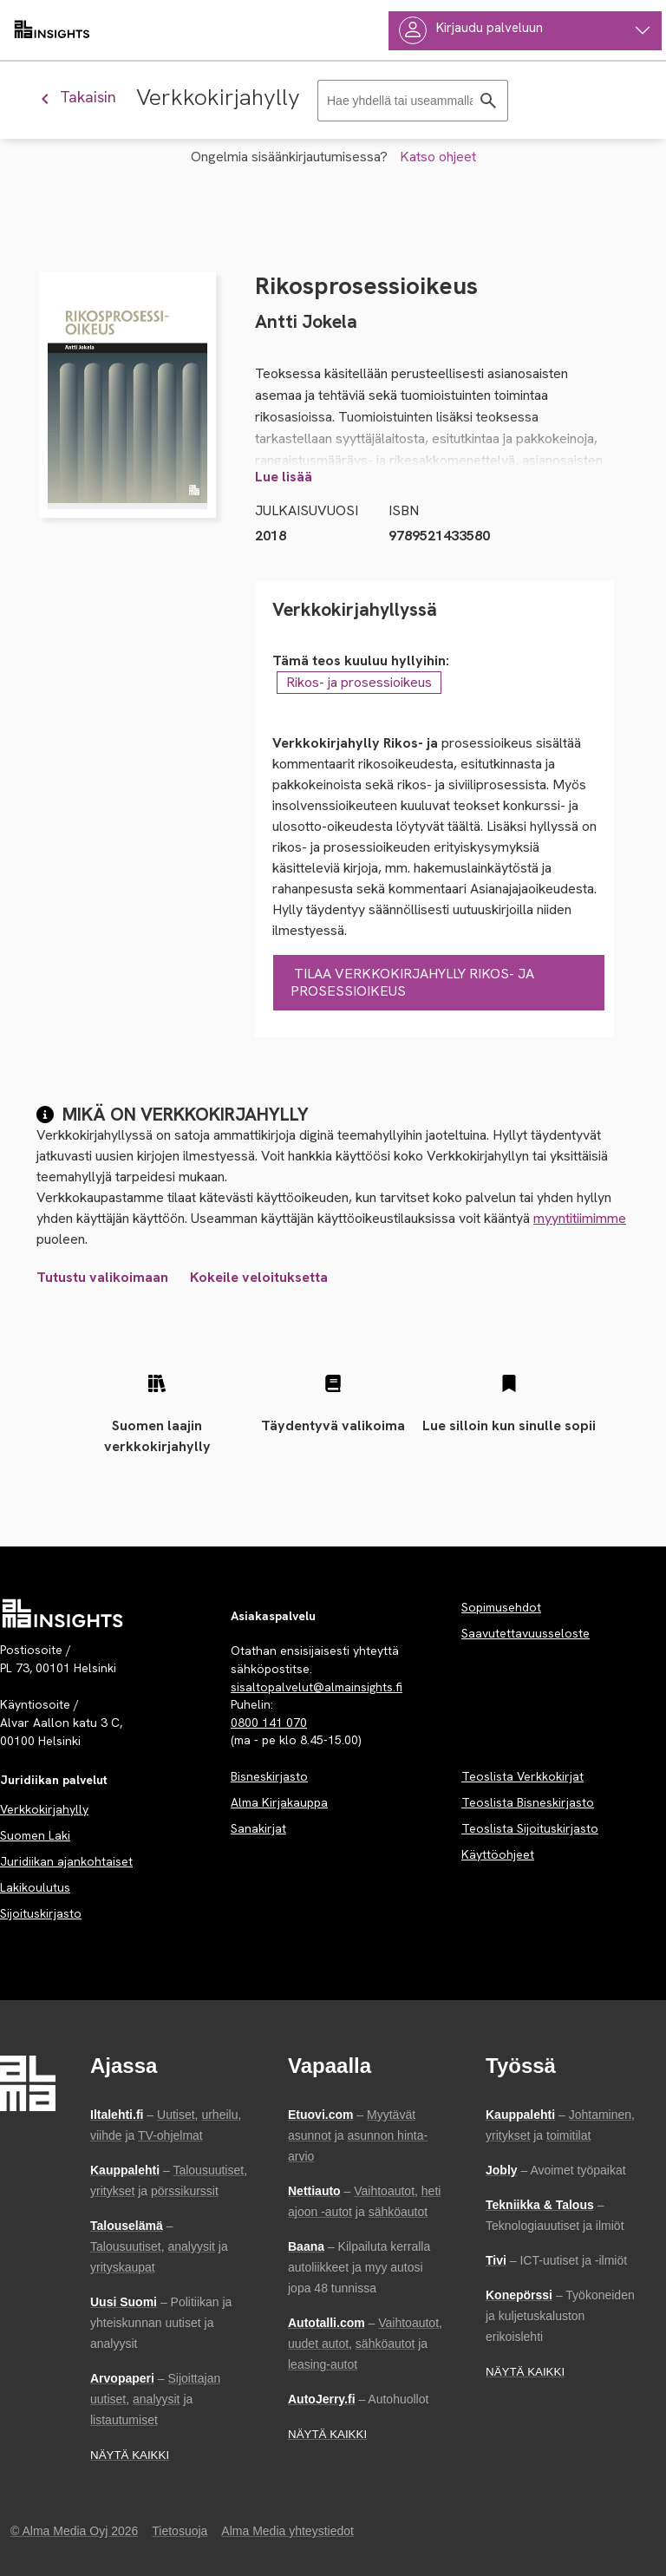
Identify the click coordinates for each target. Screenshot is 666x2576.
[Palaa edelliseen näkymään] (85, 97)
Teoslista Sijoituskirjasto (529, 1828)
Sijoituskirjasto (41, 1913)
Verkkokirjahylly (44, 1809)
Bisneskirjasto (269, 1776)
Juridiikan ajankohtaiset (66, 1861)
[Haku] (412, 100)
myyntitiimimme (579, 1218)
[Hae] (488, 100)
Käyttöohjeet (497, 1854)
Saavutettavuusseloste (525, 1633)
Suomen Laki (35, 1835)
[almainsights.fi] (52, 30)
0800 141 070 (269, 1722)
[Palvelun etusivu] (63, 1613)
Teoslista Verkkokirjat (522, 1776)
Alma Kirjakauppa (279, 1802)
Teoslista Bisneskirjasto (527, 1802)
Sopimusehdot (501, 1607)
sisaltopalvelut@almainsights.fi (316, 1687)
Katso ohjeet (438, 156)
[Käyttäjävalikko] (525, 30)
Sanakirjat (258, 1828)
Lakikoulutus (35, 1887)
